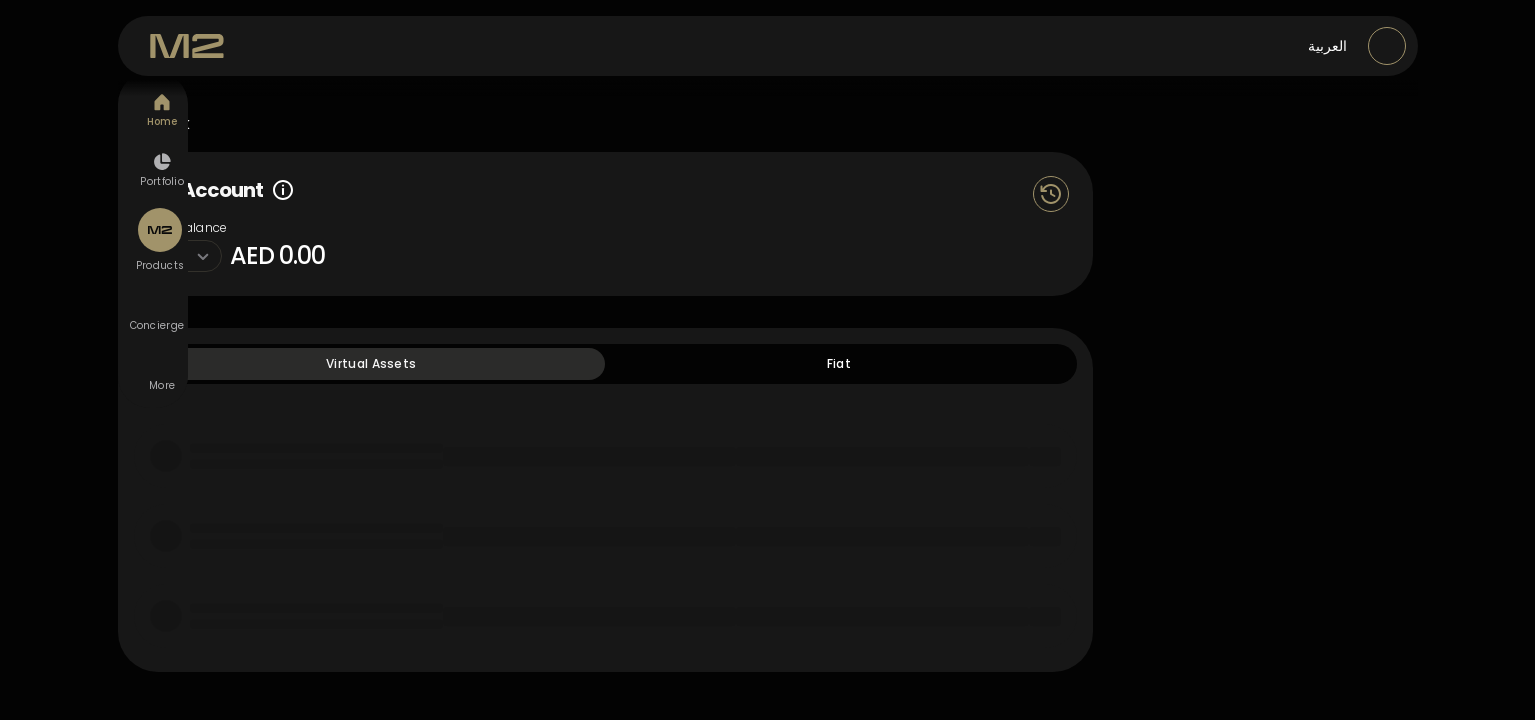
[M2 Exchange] (187, 46)
